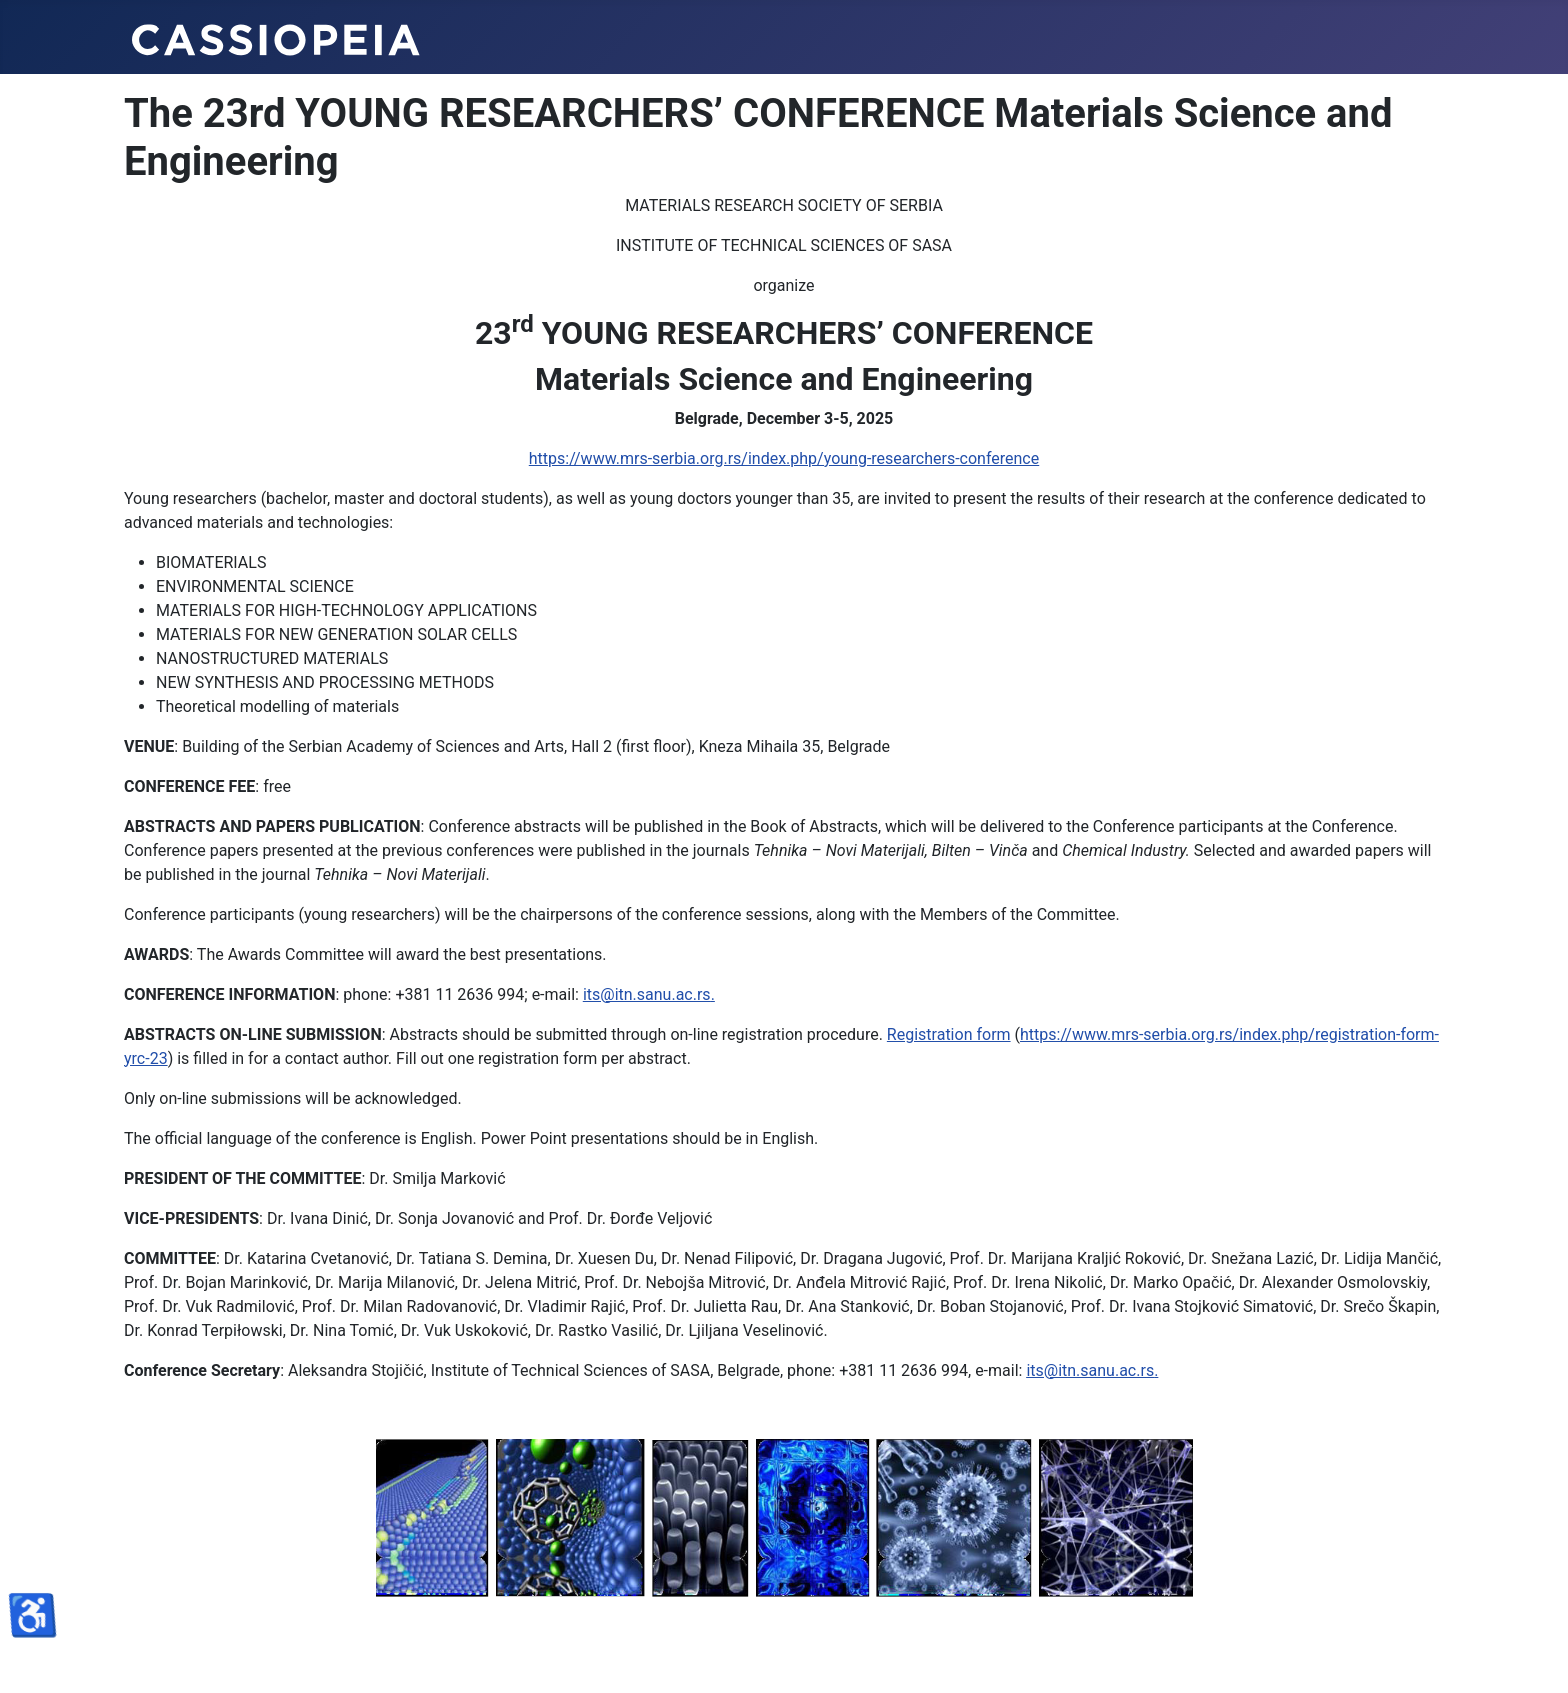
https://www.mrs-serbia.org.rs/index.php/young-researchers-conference (784, 458)
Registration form (949, 1034)
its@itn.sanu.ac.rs (647, 994)
